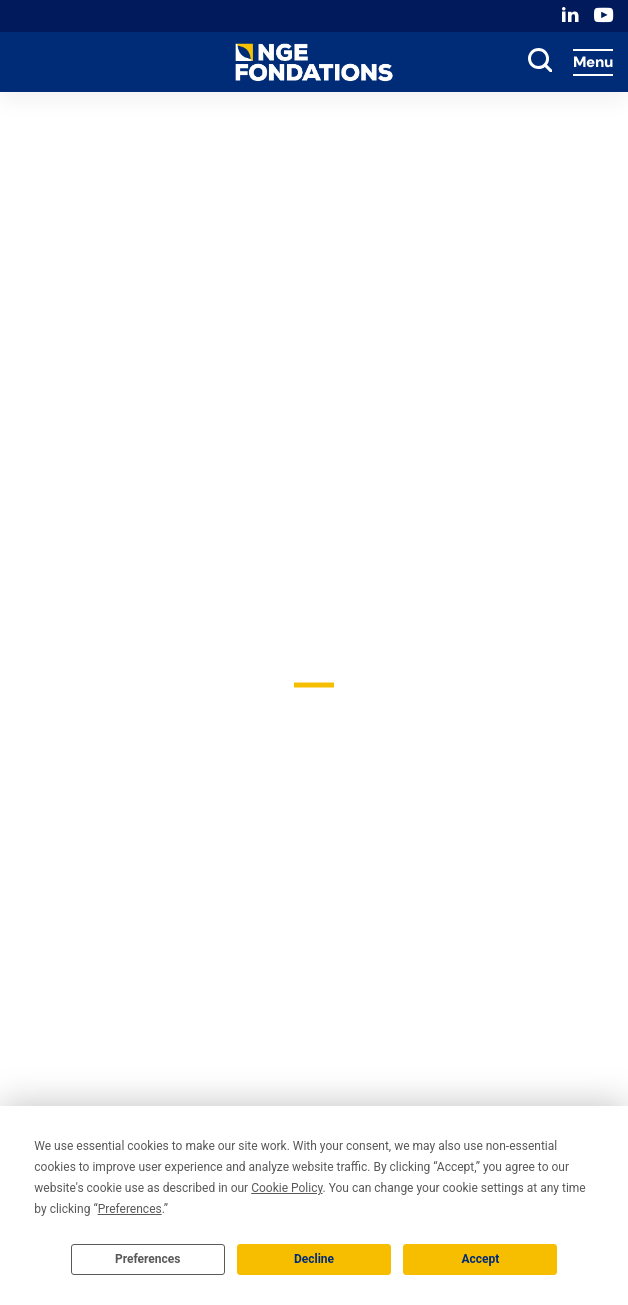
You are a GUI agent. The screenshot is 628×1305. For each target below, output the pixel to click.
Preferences (148, 1259)
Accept (480, 1259)
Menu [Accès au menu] (593, 62)
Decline (314, 1259)
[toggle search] (540, 62)
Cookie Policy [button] (286, 1188)
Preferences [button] (130, 1209)
